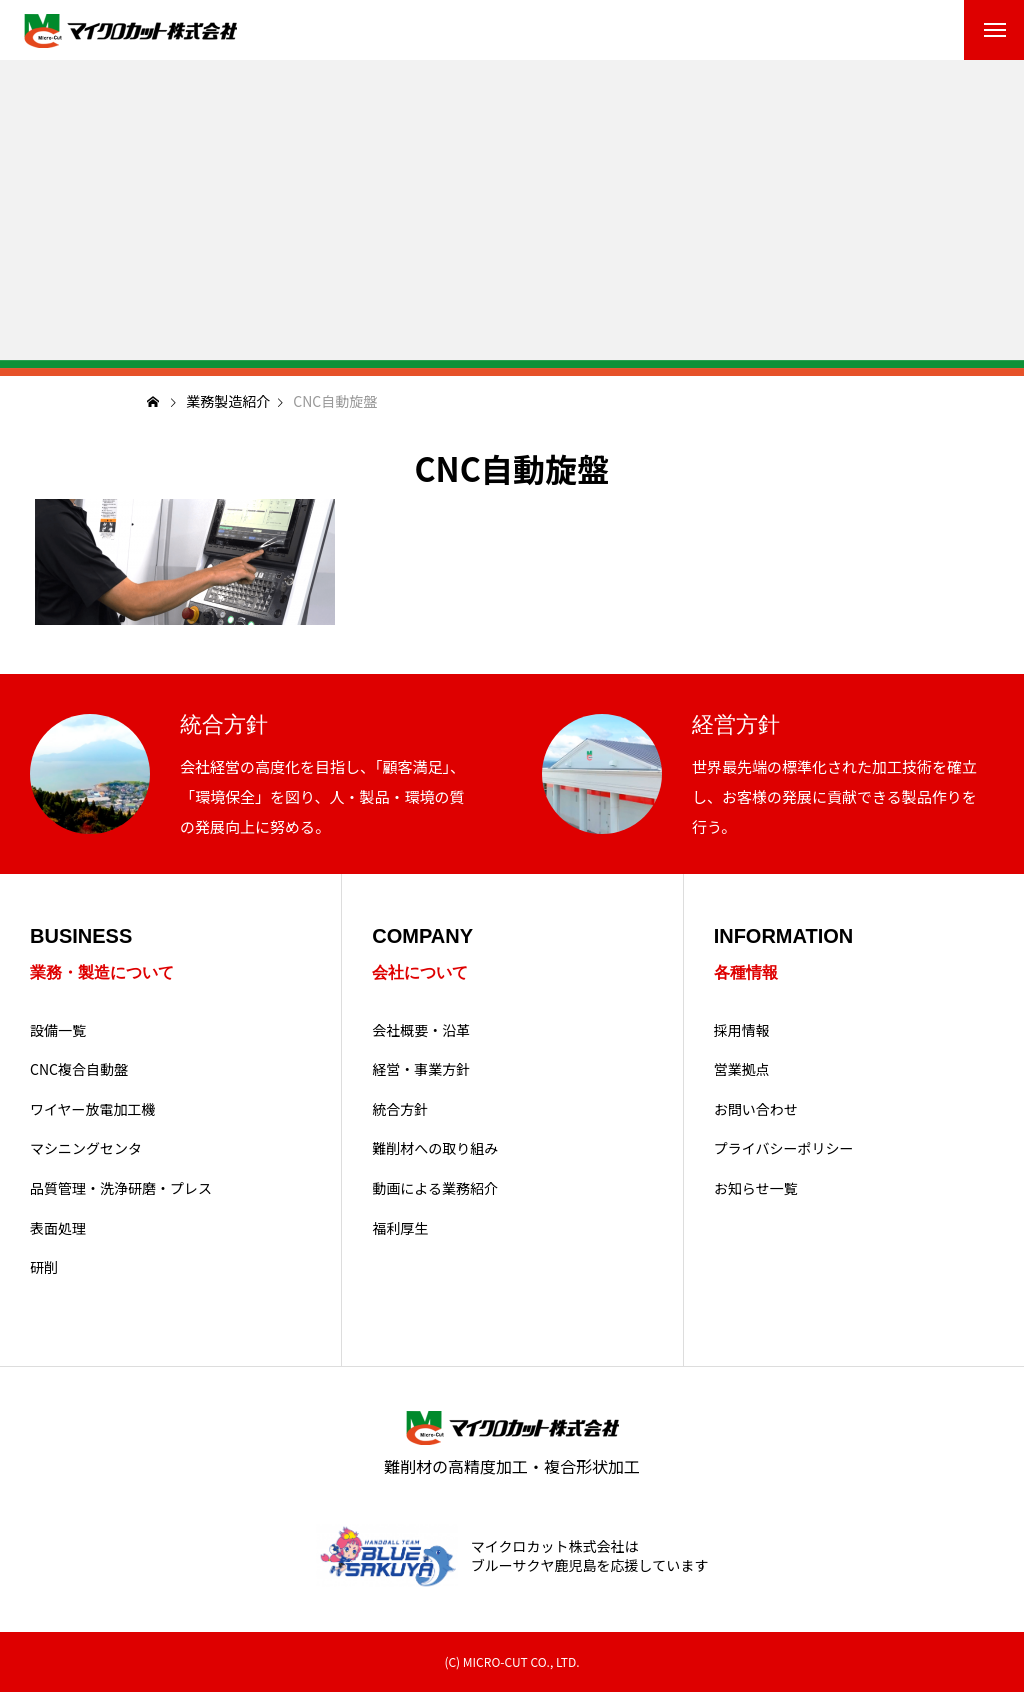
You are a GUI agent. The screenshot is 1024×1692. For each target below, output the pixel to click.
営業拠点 (742, 1069)
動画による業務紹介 (435, 1188)
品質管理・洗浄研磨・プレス (121, 1188)
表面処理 (58, 1228)
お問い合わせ (756, 1109)
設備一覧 (58, 1030)
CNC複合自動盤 (79, 1069)
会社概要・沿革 (421, 1030)
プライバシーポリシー (784, 1148)
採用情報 (742, 1030)
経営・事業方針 (421, 1069)
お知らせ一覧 (756, 1188)
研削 (44, 1267)
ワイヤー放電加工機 (93, 1109)
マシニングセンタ (86, 1148)
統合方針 (400, 1109)
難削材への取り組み (435, 1148)
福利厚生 (400, 1228)
